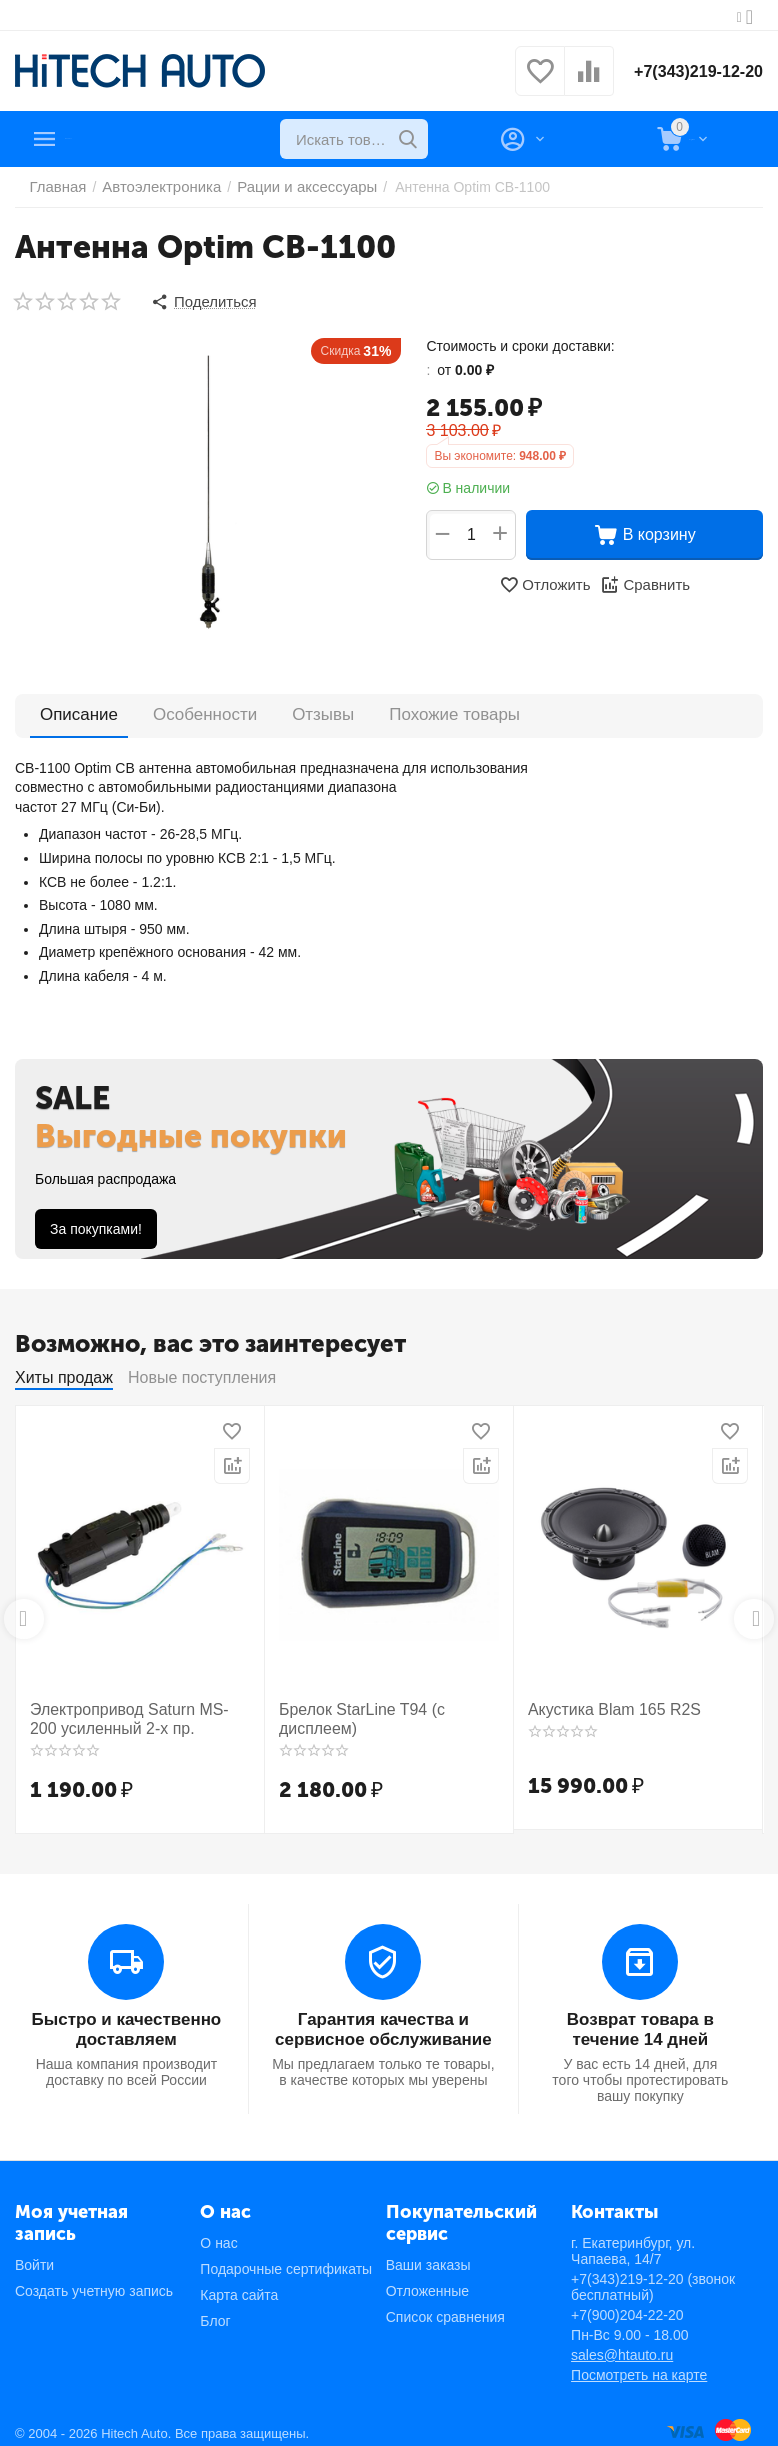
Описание (76, 710)
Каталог (101, 139)
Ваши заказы (428, 2254)
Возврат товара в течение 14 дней (640, 2019)
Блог (215, 2310)
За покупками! (96, 1225)
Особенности (200, 709)
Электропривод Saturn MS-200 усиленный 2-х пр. (129, 1712)
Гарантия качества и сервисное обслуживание (383, 2019)
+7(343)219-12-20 (690, 71)
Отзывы (313, 709)
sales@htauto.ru (622, 2344)
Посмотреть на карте (639, 2364)
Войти (34, 2254)
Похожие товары (439, 709)
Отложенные (427, 2280)
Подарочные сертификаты (286, 2258)
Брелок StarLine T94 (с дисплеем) (388, 1704)
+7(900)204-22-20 (627, 2304)
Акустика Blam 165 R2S (604, 1704)
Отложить (547, 581)
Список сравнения (445, 2306)
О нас (218, 2232)
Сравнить (642, 581)
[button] (201, 300)
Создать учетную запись (94, 2280)
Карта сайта (239, 2284)
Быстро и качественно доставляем (126, 2019)
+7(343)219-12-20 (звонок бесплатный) (653, 2276)
